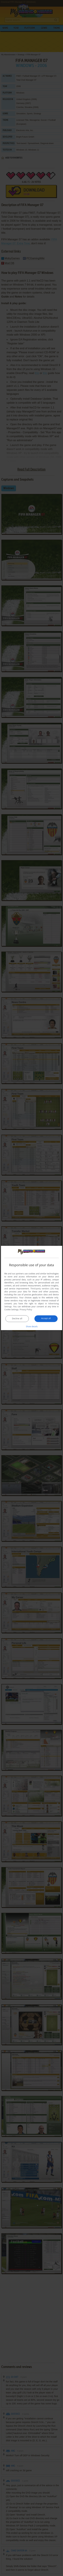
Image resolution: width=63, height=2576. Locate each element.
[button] (31, 1327)
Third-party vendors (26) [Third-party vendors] (42, 1288)
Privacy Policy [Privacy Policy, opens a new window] (26, 1309)
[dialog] (31, 1288)
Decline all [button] (17, 1318)
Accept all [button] (46, 1318)
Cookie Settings (11, 1309)
